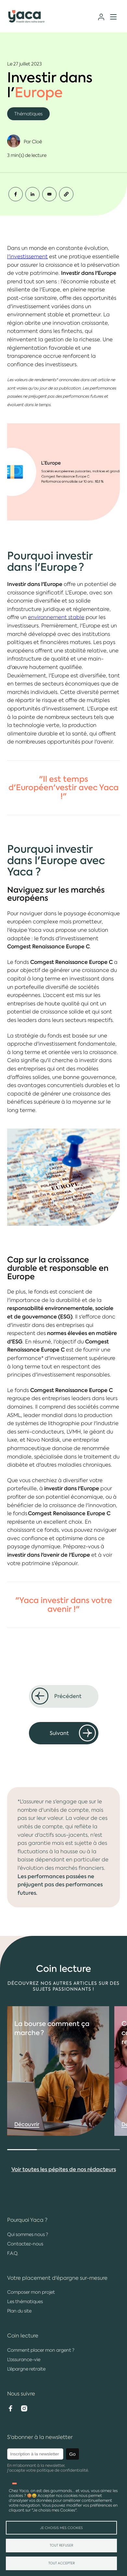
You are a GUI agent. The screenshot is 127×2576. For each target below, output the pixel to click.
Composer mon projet (31, 2292)
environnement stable (56, 617)
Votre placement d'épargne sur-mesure (57, 2278)
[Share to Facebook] (15, 194)
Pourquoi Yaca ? (27, 2220)
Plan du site (19, 2311)
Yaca (26, 17)
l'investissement (27, 256)
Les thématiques (25, 2301)
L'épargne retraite (26, 2369)
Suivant (59, 1733)
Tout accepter (61, 2563)
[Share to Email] (49, 194)
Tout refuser (61, 2545)
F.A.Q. (12, 2253)
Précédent (68, 1696)
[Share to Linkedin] (32, 194)
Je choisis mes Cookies (61, 2528)
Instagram (24, 2408)
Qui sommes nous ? (27, 2234)
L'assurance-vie (23, 2359)
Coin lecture (22, 2335)
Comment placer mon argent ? (40, 2350)
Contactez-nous (25, 2244)
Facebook (10, 2408)
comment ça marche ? (51, 2053)
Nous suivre (21, 2393)
